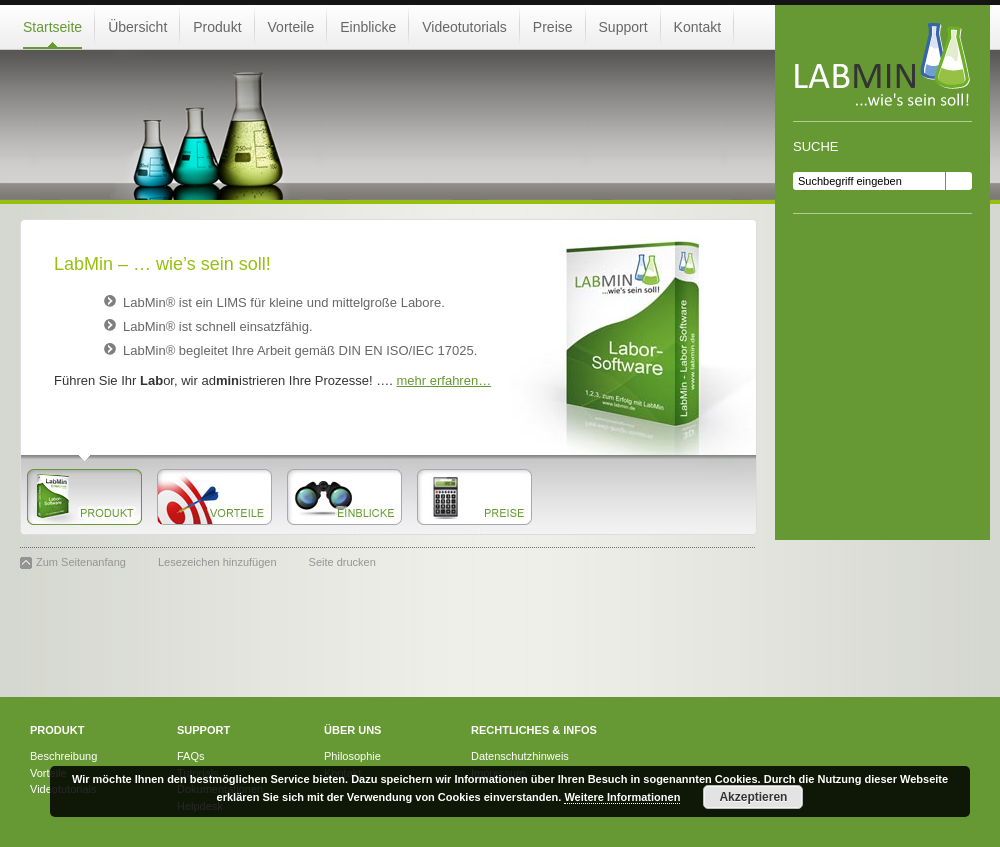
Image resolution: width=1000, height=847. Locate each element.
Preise (553, 27)
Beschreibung (63, 756)
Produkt (217, 27)
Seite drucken (342, 562)
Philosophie (352, 756)
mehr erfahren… (444, 380)
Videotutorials (464, 27)
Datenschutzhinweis (520, 756)
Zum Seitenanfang (81, 562)
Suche (816, 146)
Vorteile (291, 27)
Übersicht (137, 27)
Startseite (52, 27)
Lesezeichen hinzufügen (217, 562)
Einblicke (368, 27)
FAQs (191, 756)
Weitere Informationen (622, 797)
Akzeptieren (753, 797)
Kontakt (697, 27)
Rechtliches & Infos (534, 730)
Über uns (352, 730)
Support (623, 27)
